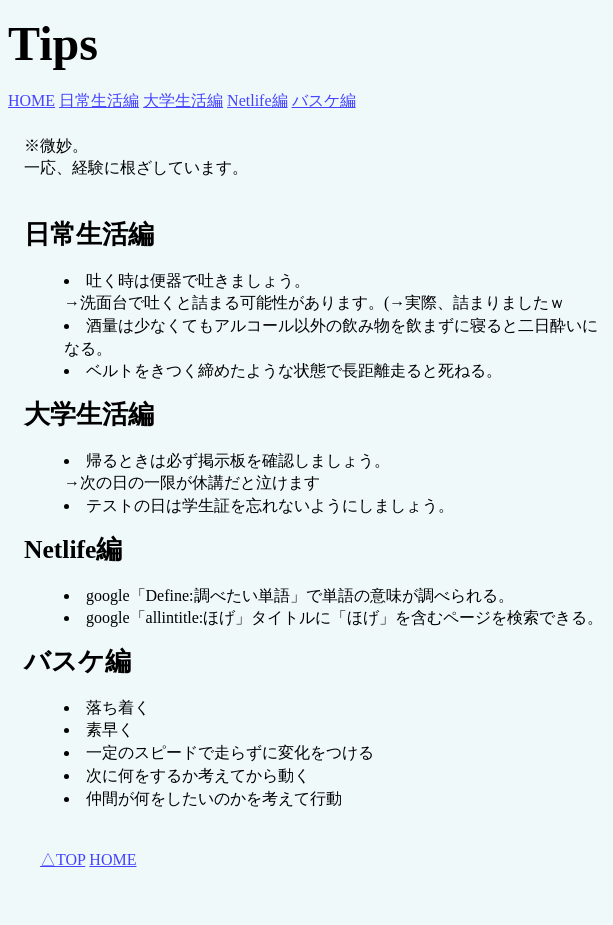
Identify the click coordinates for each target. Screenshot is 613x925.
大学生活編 (183, 100)
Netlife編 (257, 100)
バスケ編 (324, 100)
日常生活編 (99, 100)
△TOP (62, 859)
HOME (31, 100)
